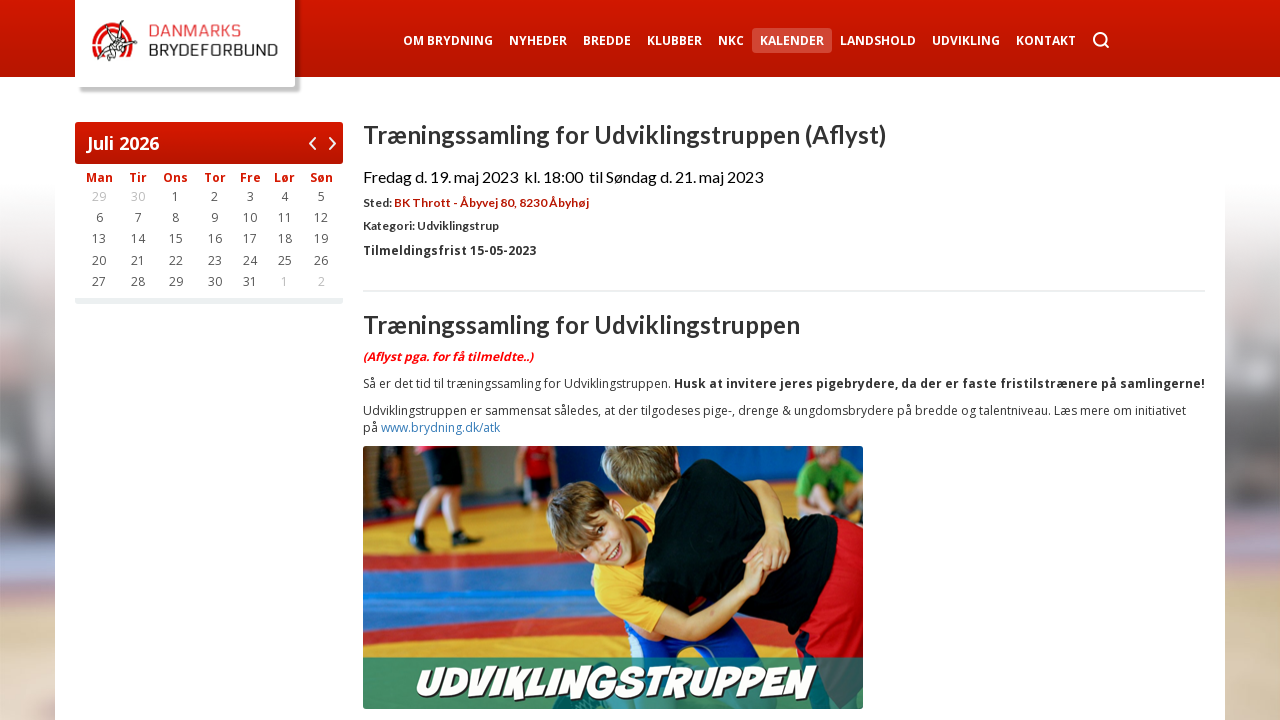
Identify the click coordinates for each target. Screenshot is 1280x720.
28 (138, 281)
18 (285, 238)
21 (138, 260)
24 (250, 260)
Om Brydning (448, 40)
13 (99, 238)
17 (250, 238)
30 (215, 281)
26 (321, 260)
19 (321, 238)
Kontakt (1046, 40)
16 (215, 238)
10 (250, 217)
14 (138, 238)
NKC (731, 40)
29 (176, 281)
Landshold (878, 40)
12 (321, 217)
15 (176, 238)
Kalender (792, 40)
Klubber (674, 40)
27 (99, 281)
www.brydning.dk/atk (440, 427)
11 (285, 217)
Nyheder (538, 40)
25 (285, 260)
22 (176, 260)
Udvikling (966, 40)
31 (250, 281)
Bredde (607, 40)
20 (99, 260)
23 (215, 260)
